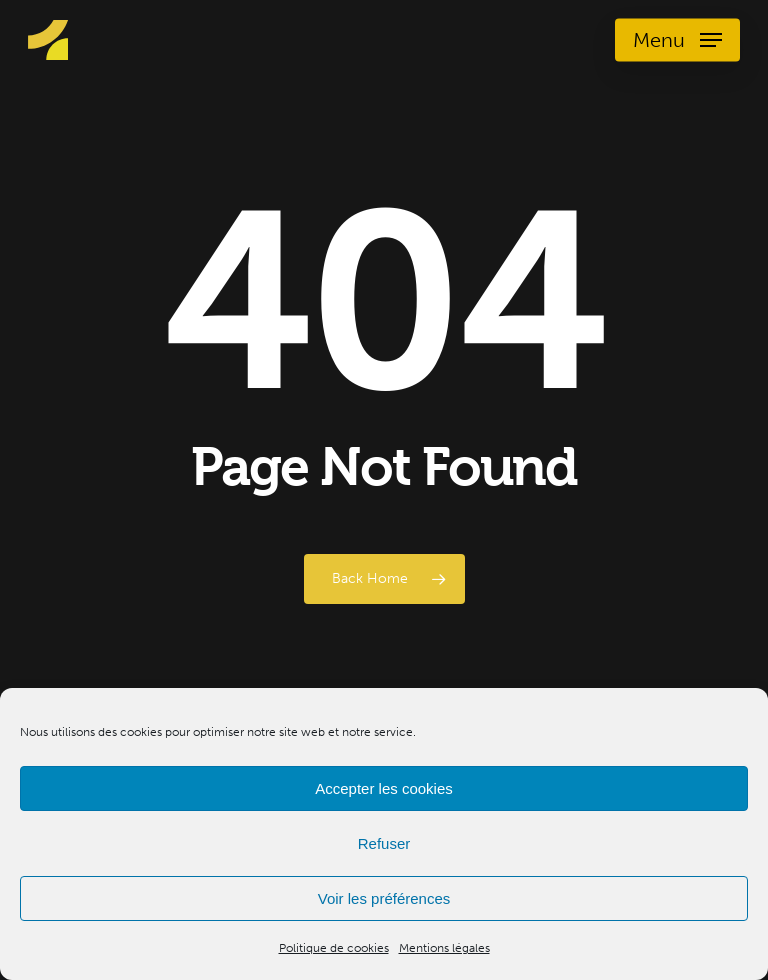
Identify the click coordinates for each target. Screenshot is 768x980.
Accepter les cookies (384, 788)
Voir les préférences (384, 898)
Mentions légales (444, 948)
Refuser (384, 843)
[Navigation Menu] (677, 40)
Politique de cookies (334, 948)
